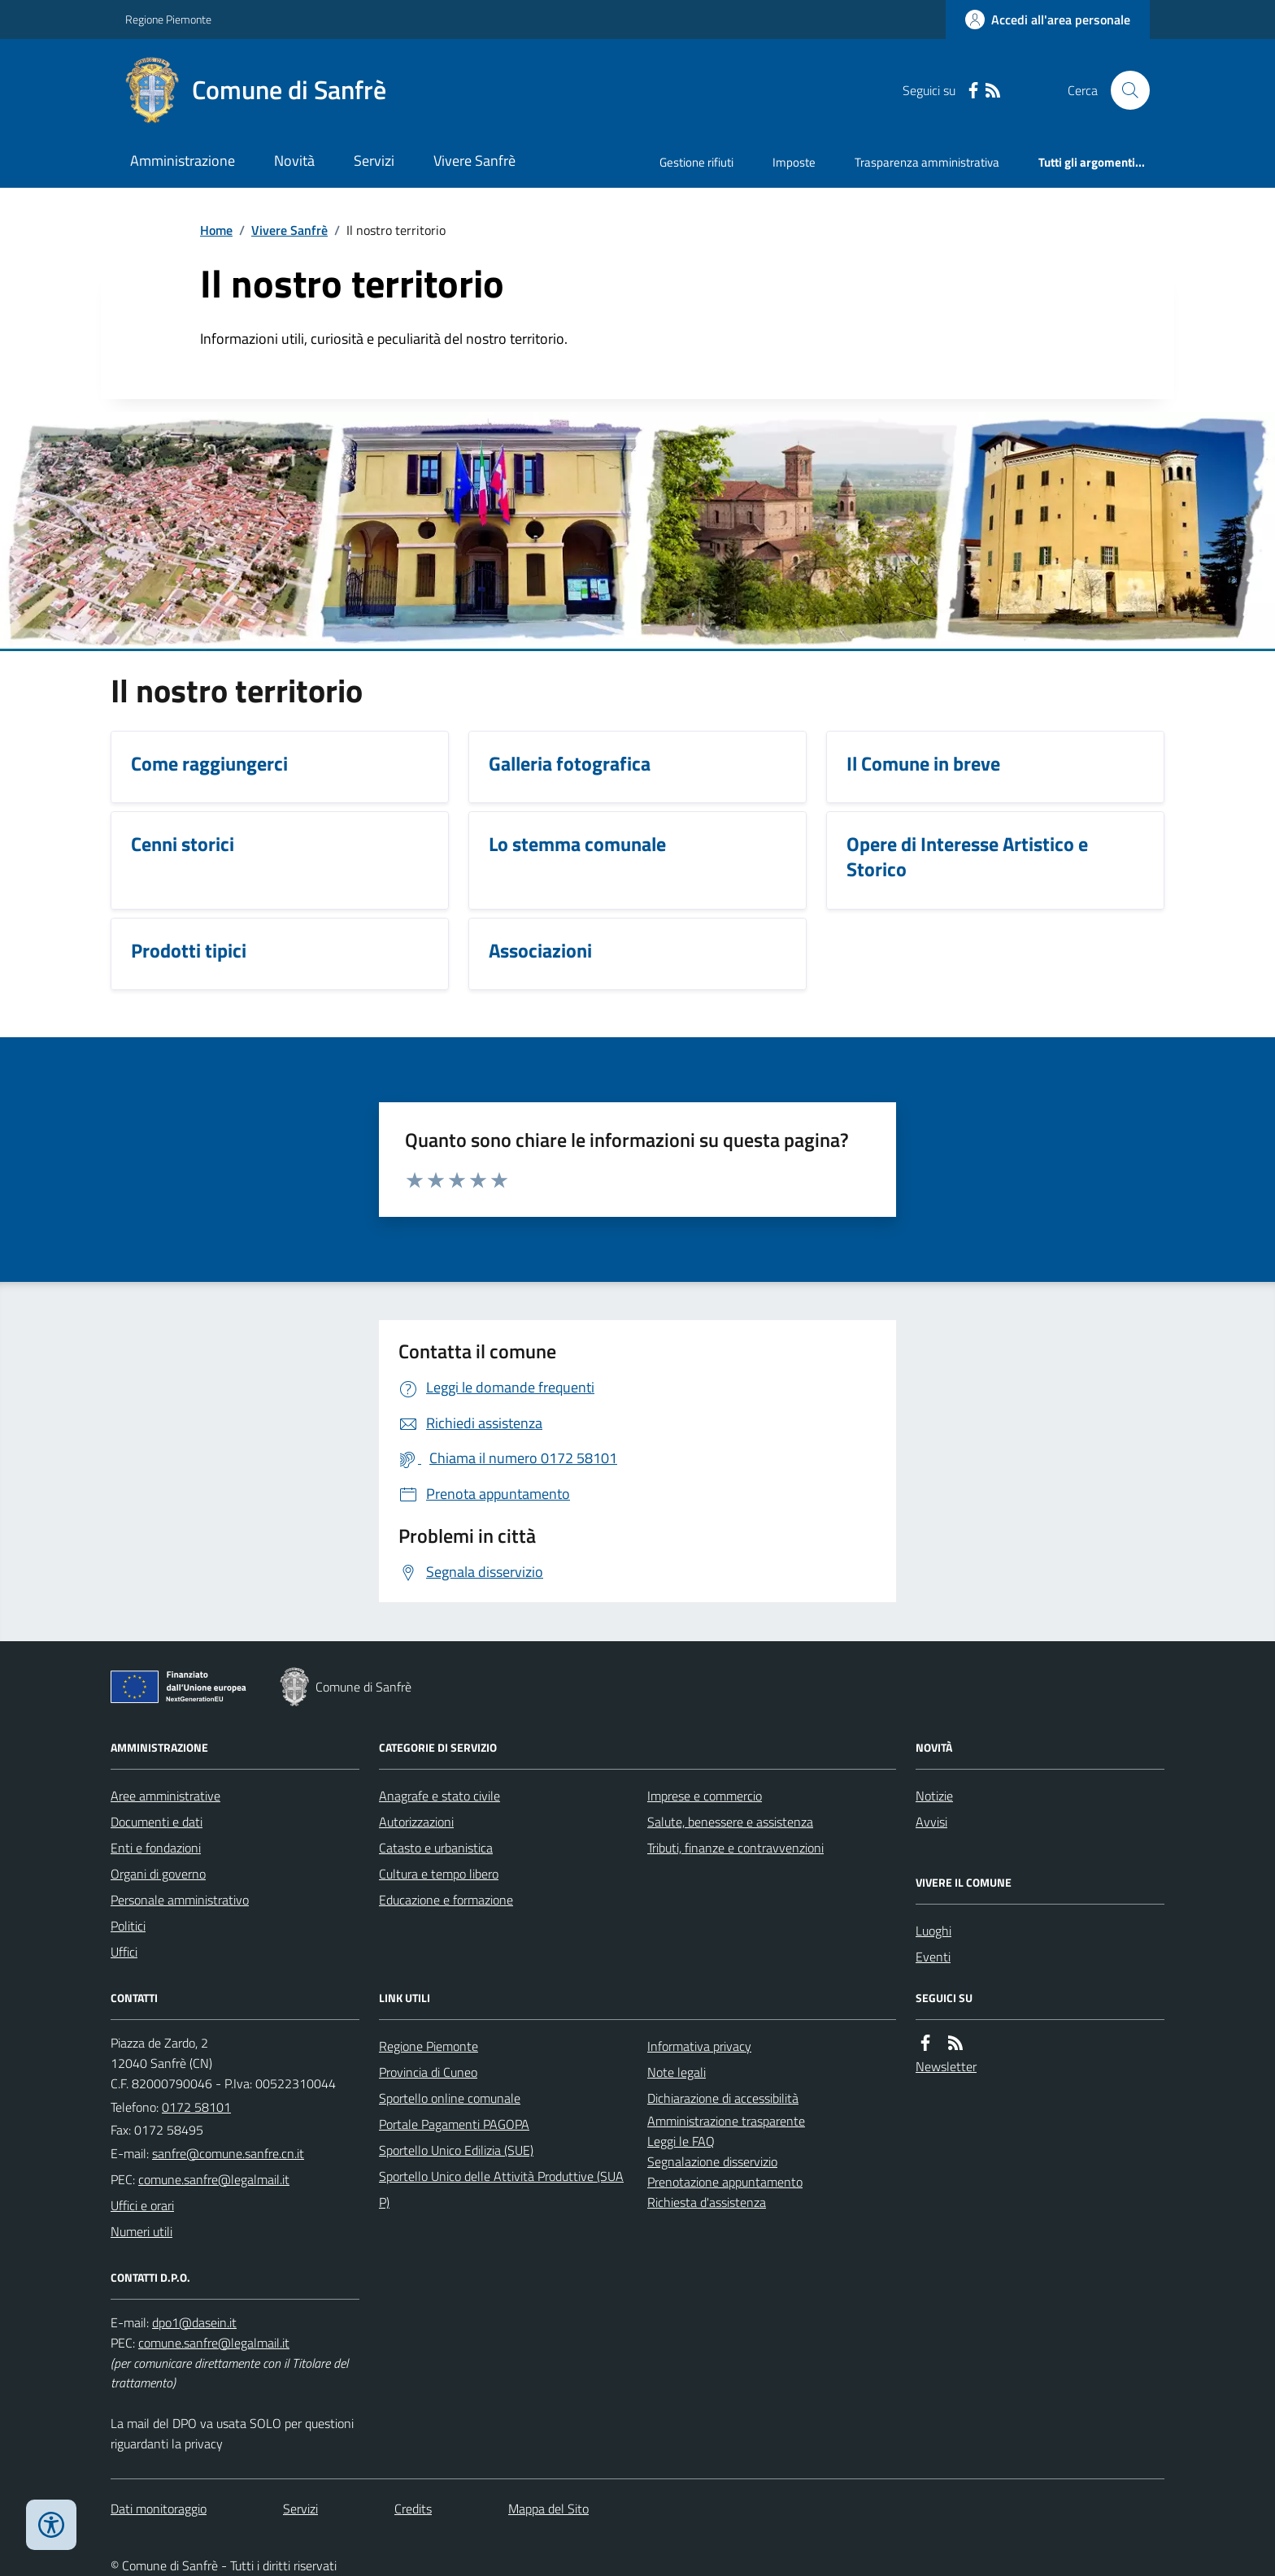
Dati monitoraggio (159, 2508)
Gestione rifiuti (696, 162)
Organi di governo (158, 1873)
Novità (294, 161)
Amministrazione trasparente (726, 2121)
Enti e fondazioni (156, 1847)
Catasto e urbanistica (436, 1847)
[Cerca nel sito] (1124, 90)
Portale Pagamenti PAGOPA (454, 2124)
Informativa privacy (699, 2046)
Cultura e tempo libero (438, 1873)
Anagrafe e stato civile (439, 1795)
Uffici (124, 1951)
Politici (128, 1925)
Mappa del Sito (548, 2508)
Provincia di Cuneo (428, 2072)
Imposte (794, 162)
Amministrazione (182, 161)
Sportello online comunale (449, 2098)
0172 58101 (196, 2107)
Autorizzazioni (416, 1821)
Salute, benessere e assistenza (730, 1821)
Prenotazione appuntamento (725, 2182)
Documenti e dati (156, 1821)
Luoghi (933, 1930)
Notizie (934, 1795)
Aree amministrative (165, 1795)
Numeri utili (141, 2231)
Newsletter (946, 2066)
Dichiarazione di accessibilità (723, 2098)
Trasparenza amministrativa (927, 162)
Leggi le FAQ (681, 2141)
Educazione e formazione (446, 1899)
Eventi (933, 1956)
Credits (413, 2508)
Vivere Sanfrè (474, 161)
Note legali (676, 2072)
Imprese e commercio (704, 1795)
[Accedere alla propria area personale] (1048, 19)
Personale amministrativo (180, 1899)
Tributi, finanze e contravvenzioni (735, 1847)
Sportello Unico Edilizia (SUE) (456, 2150)
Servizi (374, 161)
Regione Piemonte (168, 19)
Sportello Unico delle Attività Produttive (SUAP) (501, 2189)
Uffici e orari (142, 2205)
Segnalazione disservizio (712, 2161)
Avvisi (931, 1821)
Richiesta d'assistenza (706, 2202)
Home (216, 230)
